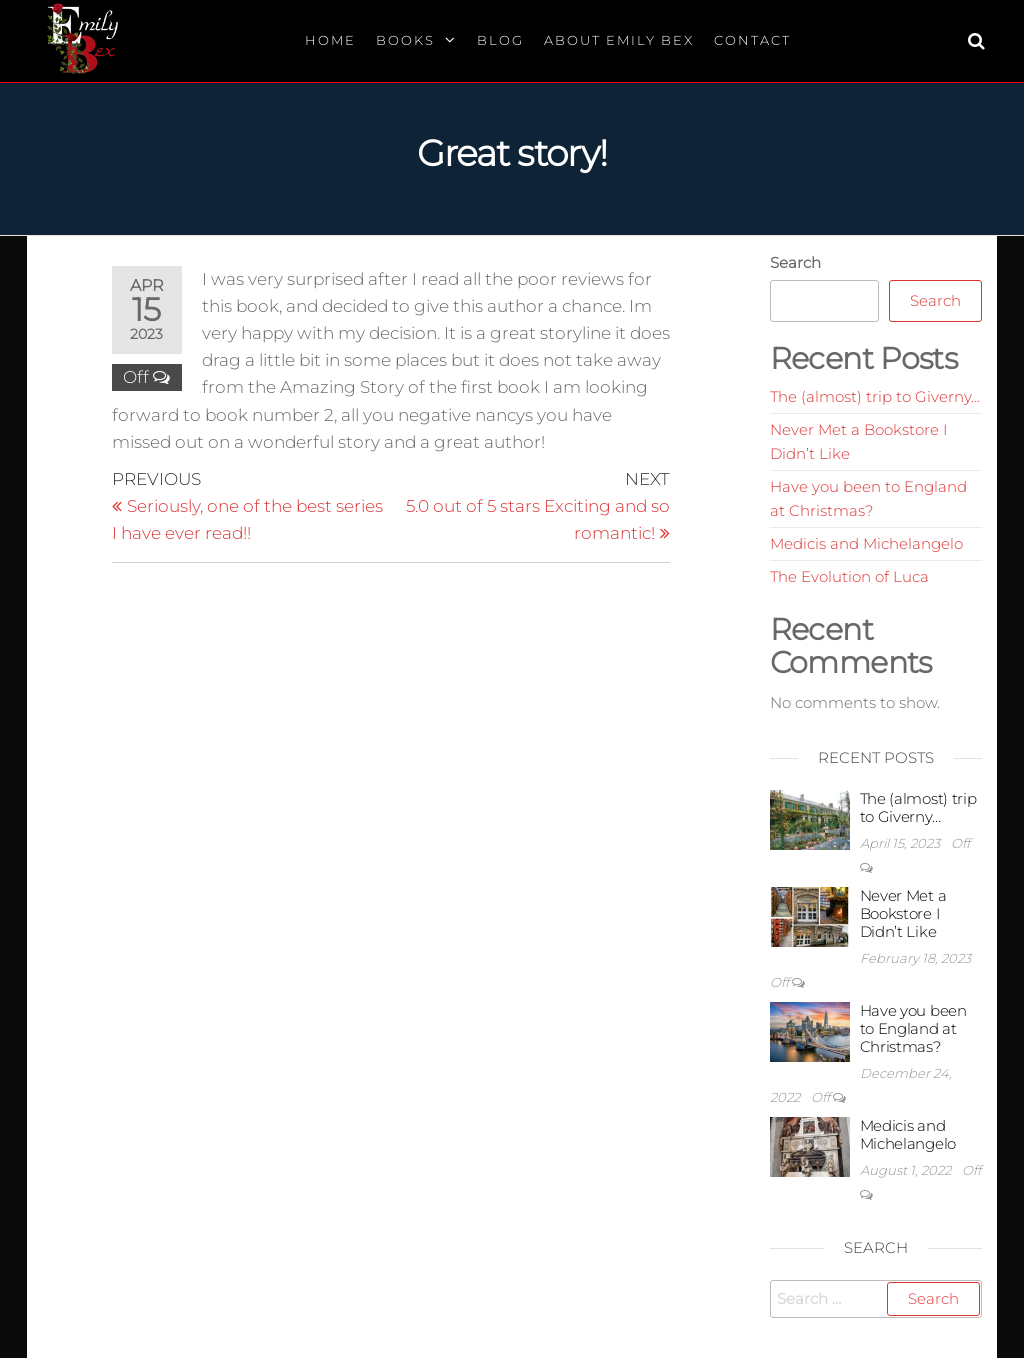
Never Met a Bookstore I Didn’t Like (903, 913)
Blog (500, 40)
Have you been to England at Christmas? (913, 1028)
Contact (752, 40)
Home (330, 40)
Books (405, 40)
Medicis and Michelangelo (866, 543)
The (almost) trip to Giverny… (875, 396)
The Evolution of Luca (849, 576)
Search (795, 262)
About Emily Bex (619, 40)
